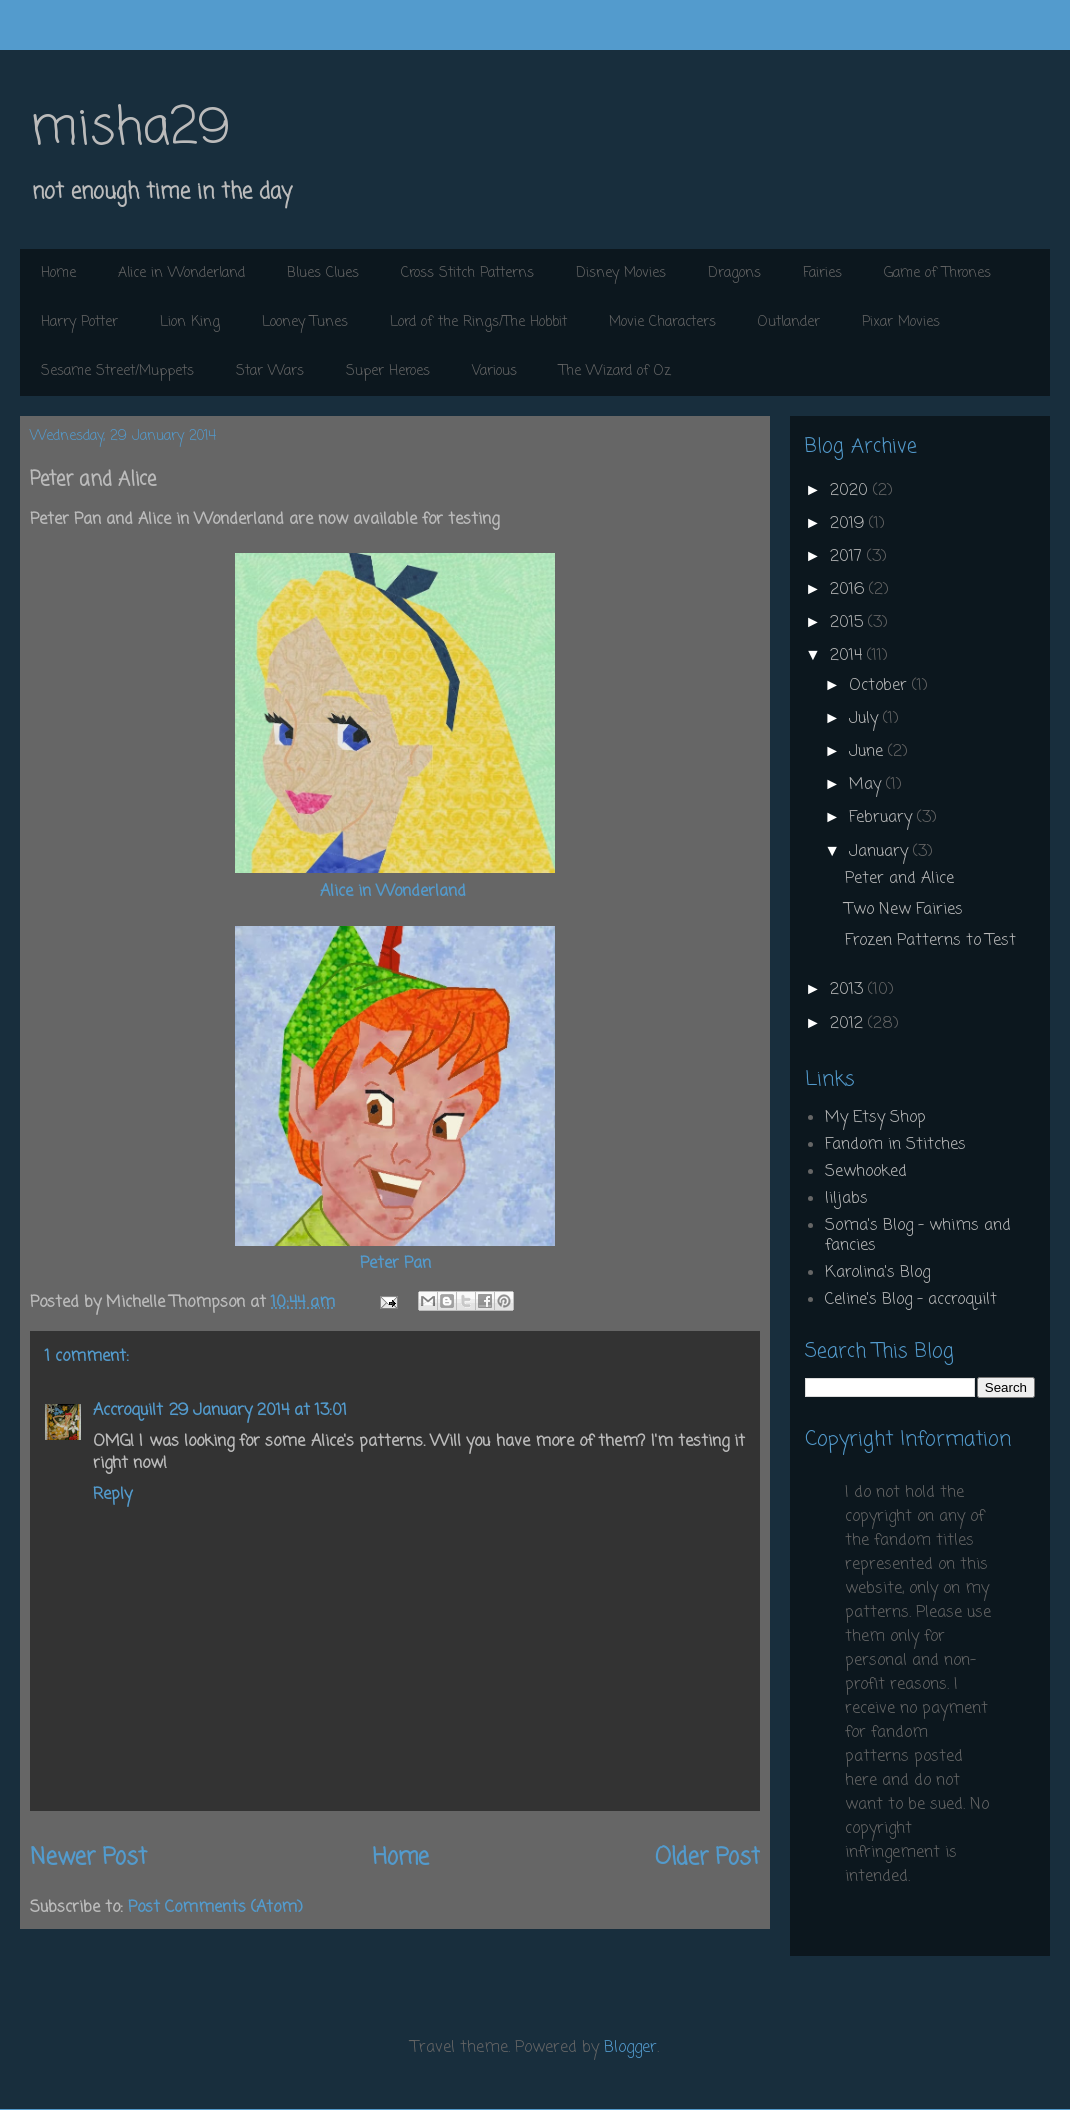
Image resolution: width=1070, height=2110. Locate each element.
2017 (848, 557)
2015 (849, 623)
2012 (849, 1024)
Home (58, 273)
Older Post (707, 1858)
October (880, 686)
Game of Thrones (937, 273)
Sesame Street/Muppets (117, 371)
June (868, 752)
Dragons (734, 273)
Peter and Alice (899, 879)
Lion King (190, 322)
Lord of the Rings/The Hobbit (478, 322)
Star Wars (270, 371)
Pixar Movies (901, 322)
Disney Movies (621, 273)
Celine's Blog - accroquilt (911, 1300)
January (881, 852)
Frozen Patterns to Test (930, 941)
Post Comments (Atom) (215, 1908)
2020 (851, 491)
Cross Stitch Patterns (467, 273)
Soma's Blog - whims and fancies (918, 1235)
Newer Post (88, 1858)
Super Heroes (388, 371)
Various (494, 371)
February (883, 818)
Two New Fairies (904, 910)
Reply (112, 1495)
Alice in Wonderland (181, 273)
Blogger (630, 2048)
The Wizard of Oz (615, 371)
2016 (849, 590)
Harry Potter (79, 322)
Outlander (789, 322)
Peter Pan (395, 1264)
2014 (848, 656)
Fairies (822, 273)
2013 (849, 990)
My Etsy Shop (875, 1118)
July (866, 719)
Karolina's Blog (877, 1273)
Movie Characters (662, 322)
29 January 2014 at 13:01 (258, 1411)
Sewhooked (866, 1172)
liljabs (846, 1199)
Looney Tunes (305, 322)
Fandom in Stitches (895, 1145)
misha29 (130, 129)
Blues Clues (323, 273)
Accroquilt (128, 1411)
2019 (849, 524)
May (867, 785)
